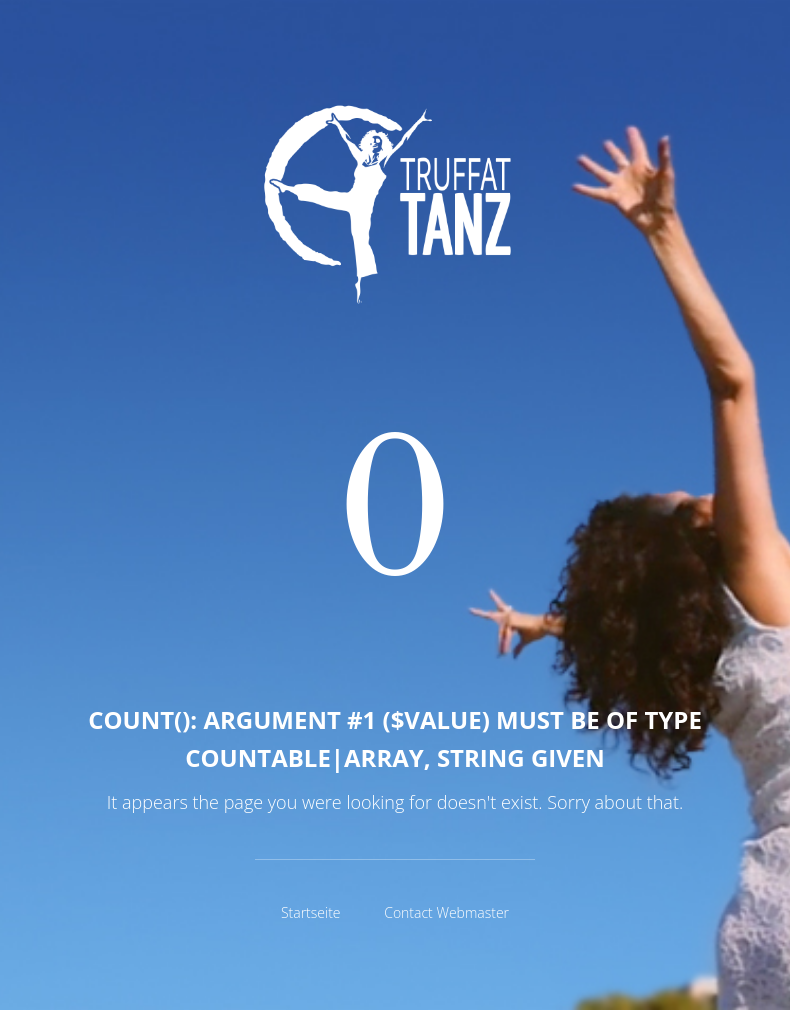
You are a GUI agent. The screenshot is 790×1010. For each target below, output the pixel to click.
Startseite (311, 912)
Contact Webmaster (446, 912)
